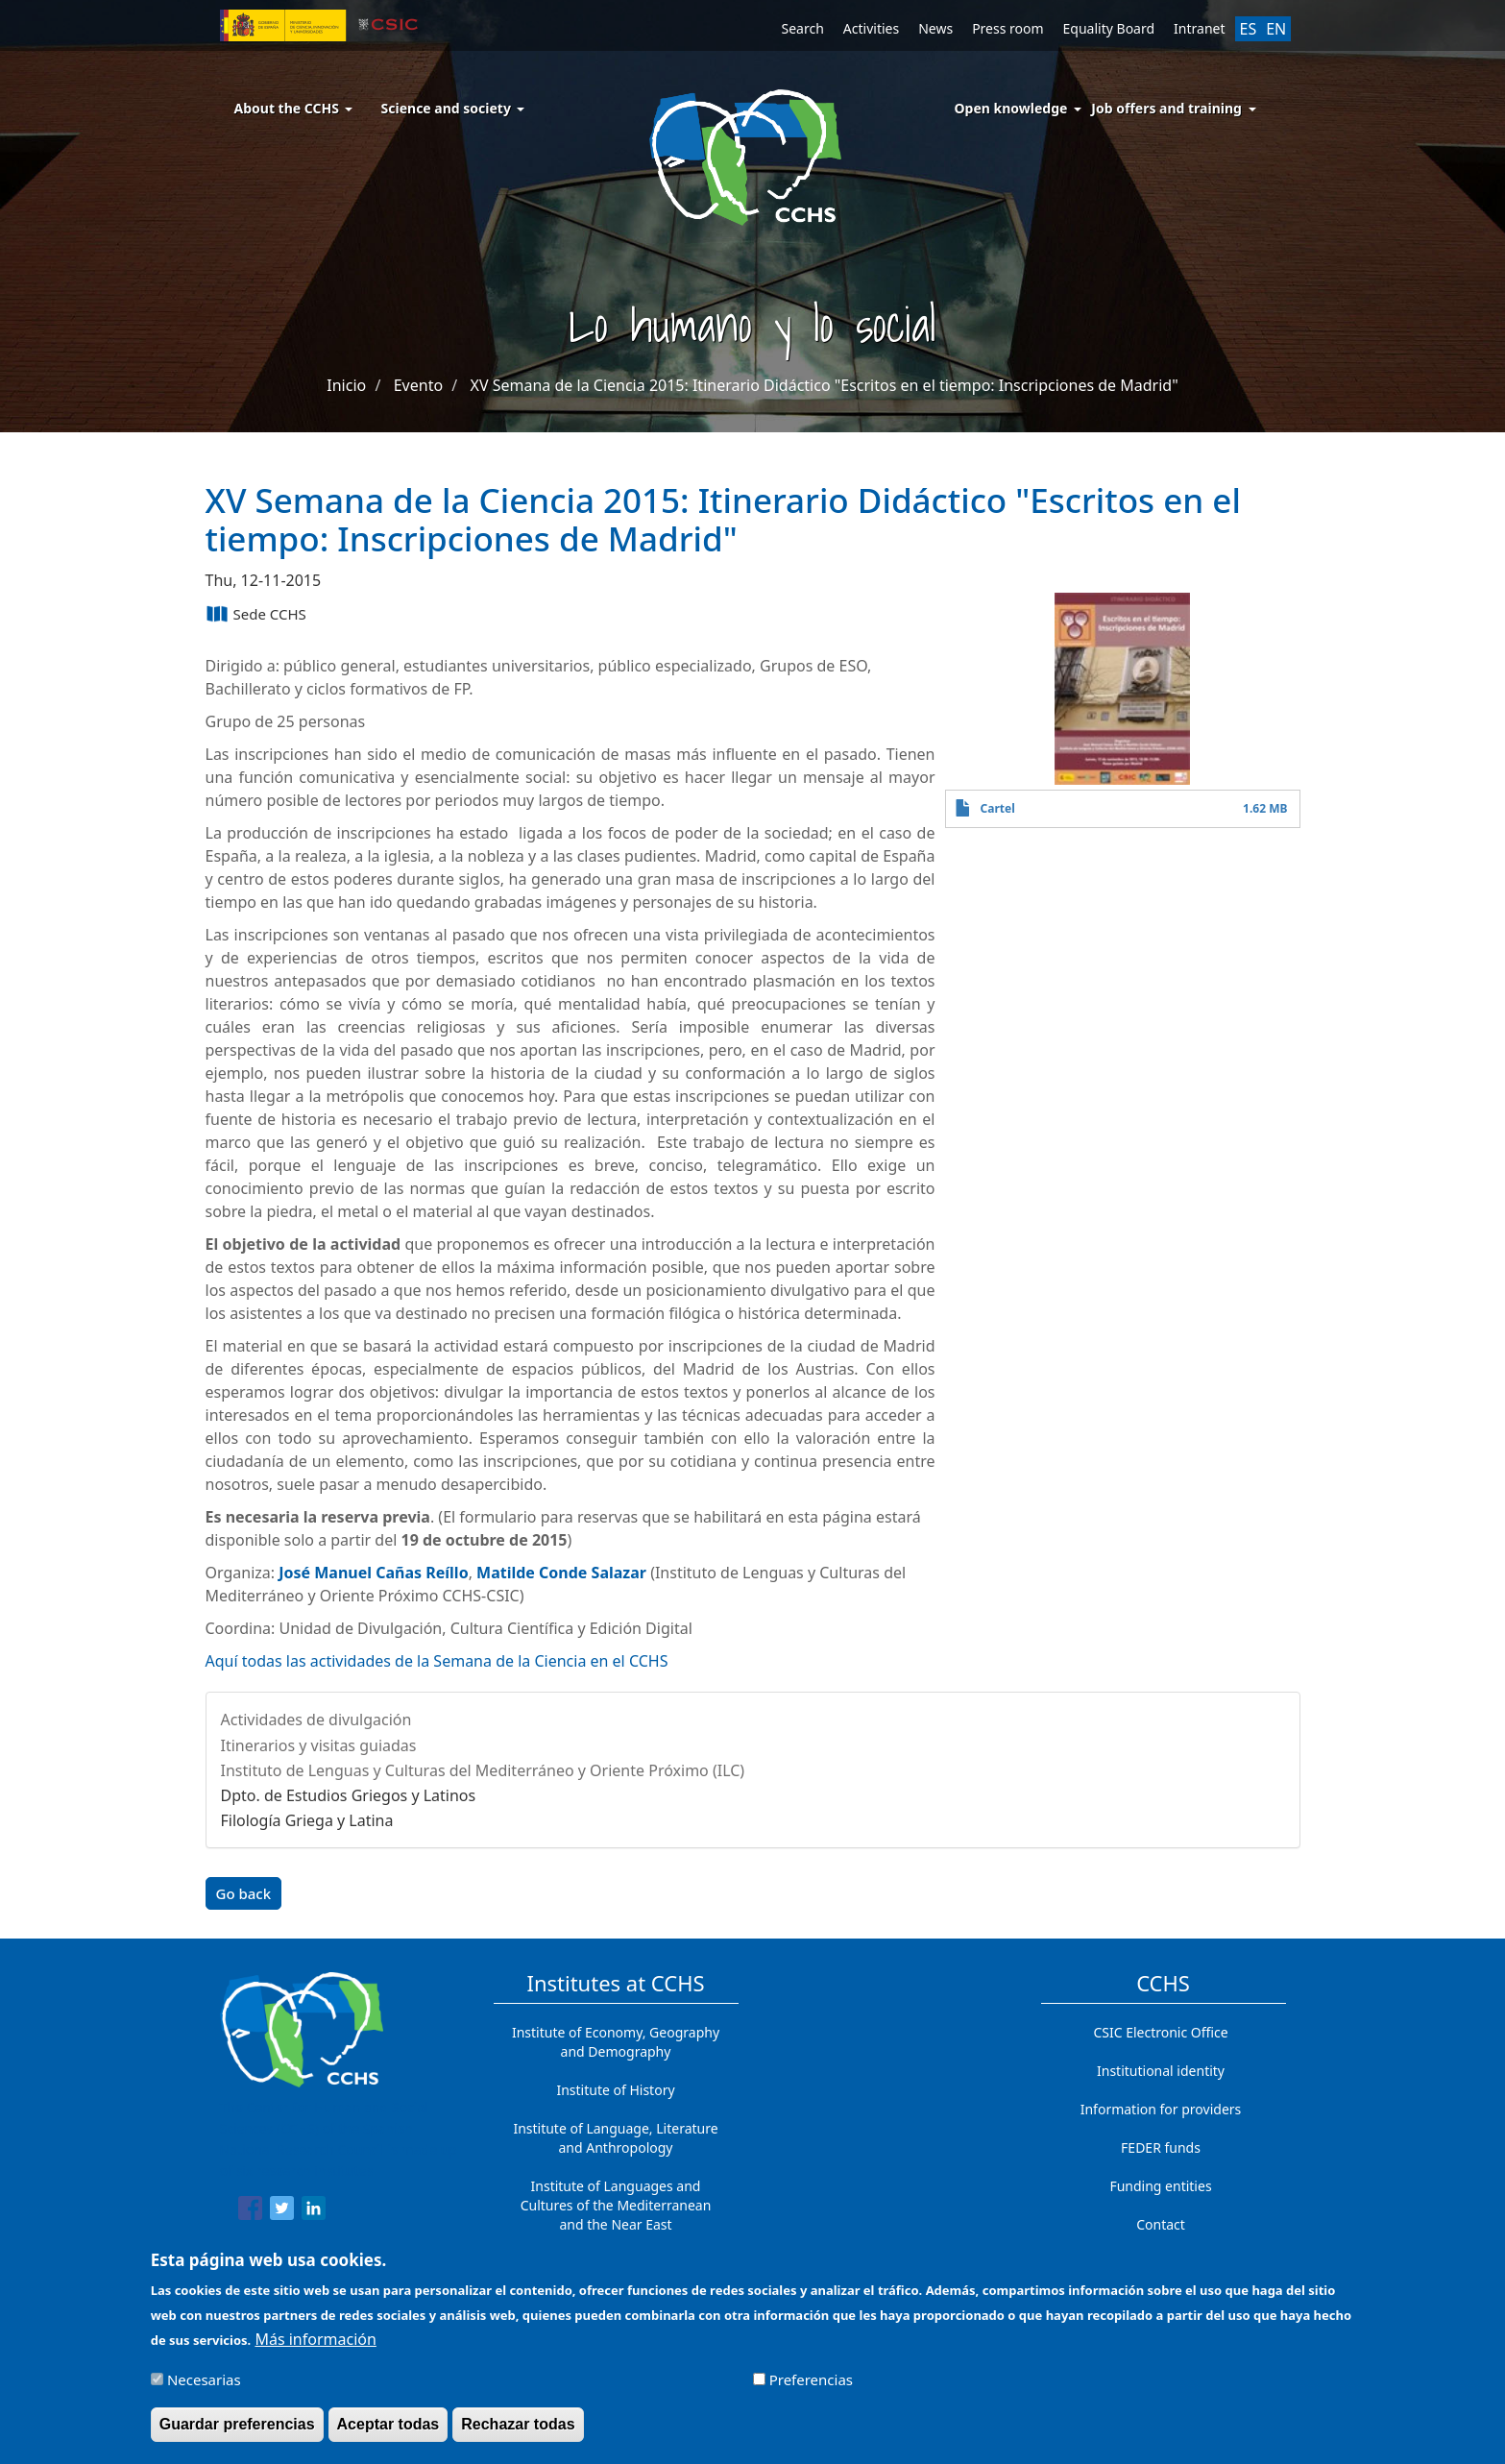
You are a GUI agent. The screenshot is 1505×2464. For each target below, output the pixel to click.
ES (1248, 28)
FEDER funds (1161, 2147)
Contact (1160, 2224)
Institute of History (615, 2090)
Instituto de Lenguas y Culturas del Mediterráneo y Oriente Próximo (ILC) (483, 1770)
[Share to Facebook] (250, 2211)
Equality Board (1109, 28)
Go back (244, 1893)
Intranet (1199, 28)
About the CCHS (293, 108)
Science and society (452, 108)
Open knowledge (1011, 108)
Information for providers (1161, 2109)
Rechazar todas (517, 2432)
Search (803, 28)
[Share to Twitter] (282, 2211)
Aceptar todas (388, 2432)
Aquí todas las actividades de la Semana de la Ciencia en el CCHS (437, 1660)
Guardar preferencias (237, 2432)
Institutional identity (1161, 2070)
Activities (871, 28)
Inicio (346, 385)
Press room (1007, 28)
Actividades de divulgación (316, 1719)
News (935, 28)
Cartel (998, 808)
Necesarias (204, 2387)
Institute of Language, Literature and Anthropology (615, 2138)
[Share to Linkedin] (314, 2211)
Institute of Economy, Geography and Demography (615, 2042)
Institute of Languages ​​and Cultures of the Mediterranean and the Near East (616, 2205)
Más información (315, 2346)
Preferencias (811, 2387)
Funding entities (1160, 2186)
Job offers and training (1166, 108)
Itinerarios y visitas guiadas (319, 1745)
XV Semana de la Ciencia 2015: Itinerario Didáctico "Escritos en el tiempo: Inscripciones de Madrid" (824, 385)
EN (1276, 28)
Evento (418, 385)
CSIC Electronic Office (1160, 2032)
